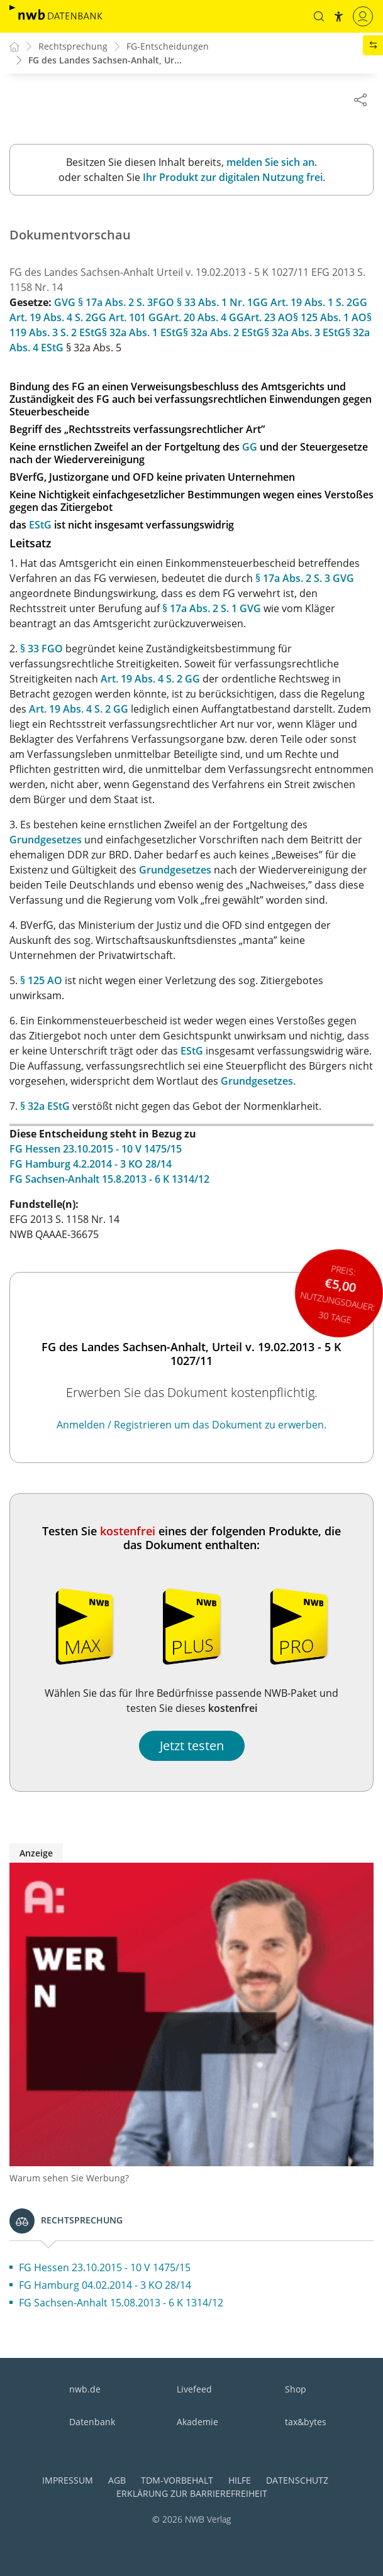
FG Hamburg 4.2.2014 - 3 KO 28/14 (90, 1164)
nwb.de (85, 2389)
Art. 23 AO (268, 318)
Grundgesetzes (45, 840)
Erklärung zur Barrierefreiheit (191, 2493)
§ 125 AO (41, 981)
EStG (40, 525)
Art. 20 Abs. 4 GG (204, 318)
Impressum (67, 2480)
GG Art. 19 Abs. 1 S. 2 (302, 303)
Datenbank (92, 2422)
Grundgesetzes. (258, 1081)
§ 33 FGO (41, 649)
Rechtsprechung (73, 47)
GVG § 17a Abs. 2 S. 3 (103, 303)
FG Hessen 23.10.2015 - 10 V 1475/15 (95, 1149)
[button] (318, 16)
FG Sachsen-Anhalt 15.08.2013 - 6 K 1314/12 (121, 2303)
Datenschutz (297, 2480)
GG (249, 447)
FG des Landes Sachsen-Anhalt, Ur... (105, 61)
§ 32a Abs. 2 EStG (223, 333)
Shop (295, 2389)
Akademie (197, 2422)
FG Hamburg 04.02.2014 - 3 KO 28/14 (105, 2286)
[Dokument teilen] (360, 99)
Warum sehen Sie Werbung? (69, 2178)
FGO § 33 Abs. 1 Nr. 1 (203, 303)
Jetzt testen (192, 1746)
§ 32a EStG (45, 1107)
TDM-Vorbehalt (177, 2480)
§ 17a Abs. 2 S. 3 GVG (304, 579)
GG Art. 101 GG (127, 318)
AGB (117, 2480)
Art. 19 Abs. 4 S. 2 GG (150, 679)
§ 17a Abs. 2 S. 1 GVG (211, 609)
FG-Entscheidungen (167, 47)
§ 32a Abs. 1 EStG (142, 333)
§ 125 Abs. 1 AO (330, 318)
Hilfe (239, 2480)
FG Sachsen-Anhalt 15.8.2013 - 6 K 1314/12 (109, 1180)
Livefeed (194, 2389)
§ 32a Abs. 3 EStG (304, 333)
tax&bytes (305, 2422)
